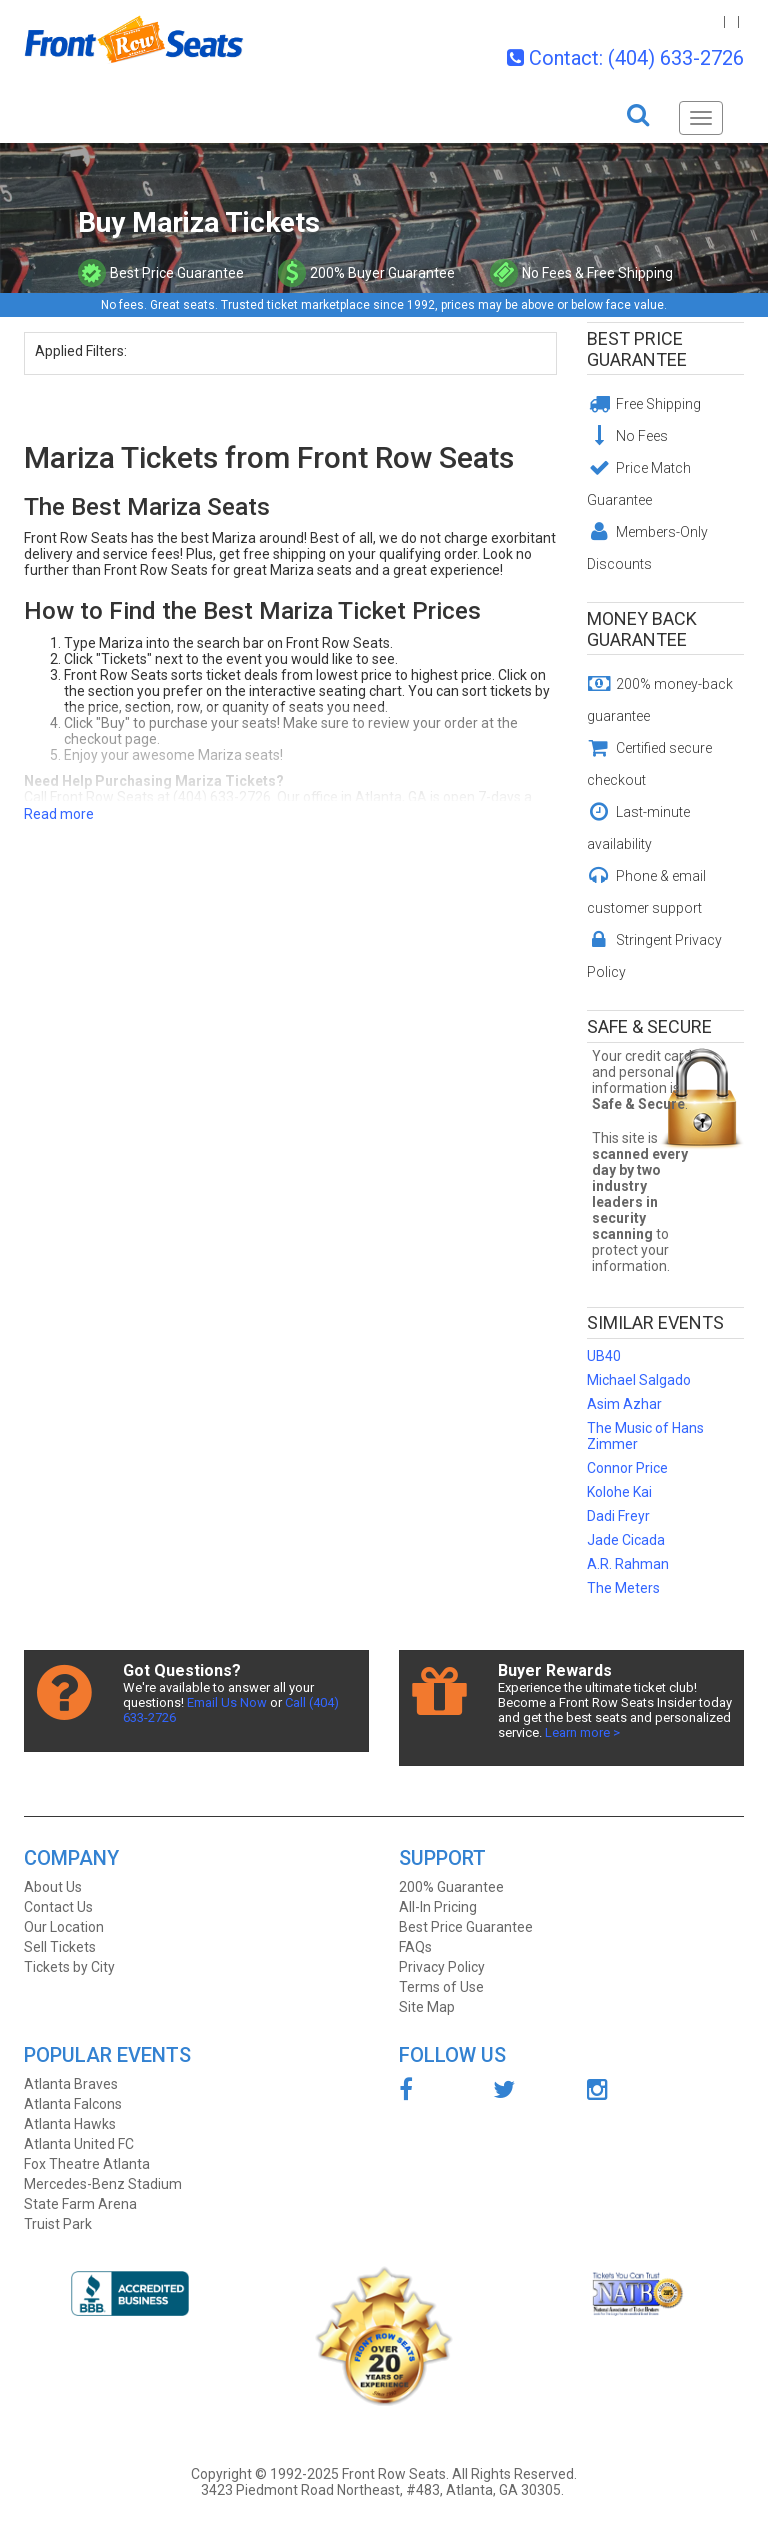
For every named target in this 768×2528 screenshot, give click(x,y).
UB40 (604, 1356)
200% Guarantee (451, 1887)
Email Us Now (227, 1702)
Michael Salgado (639, 1380)
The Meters (623, 1588)
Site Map (427, 2007)
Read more (59, 814)
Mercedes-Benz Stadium (103, 2184)
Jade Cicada (626, 1540)
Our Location (64, 1927)
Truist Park (58, 2224)
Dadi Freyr (618, 1516)
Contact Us (58, 1907)
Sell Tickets (60, 1947)
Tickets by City (69, 1967)
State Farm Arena (80, 2204)
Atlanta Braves (71, 2084)
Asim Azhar (624, 1404)
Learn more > (582, 1732)
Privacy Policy (442, 1967)
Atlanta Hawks (70, 2124)
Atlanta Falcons (73, 2104)
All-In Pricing (438, 1907)
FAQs (415, 1947)
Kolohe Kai (619, 1492)
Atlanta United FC (79, 2144)
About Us (53, 1887)
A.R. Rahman (628, 1564)
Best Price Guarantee (637, 349)
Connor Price (627, 1468)
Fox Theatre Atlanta (87, 2164)
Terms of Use (441, 1987)
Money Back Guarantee (642, 629)
